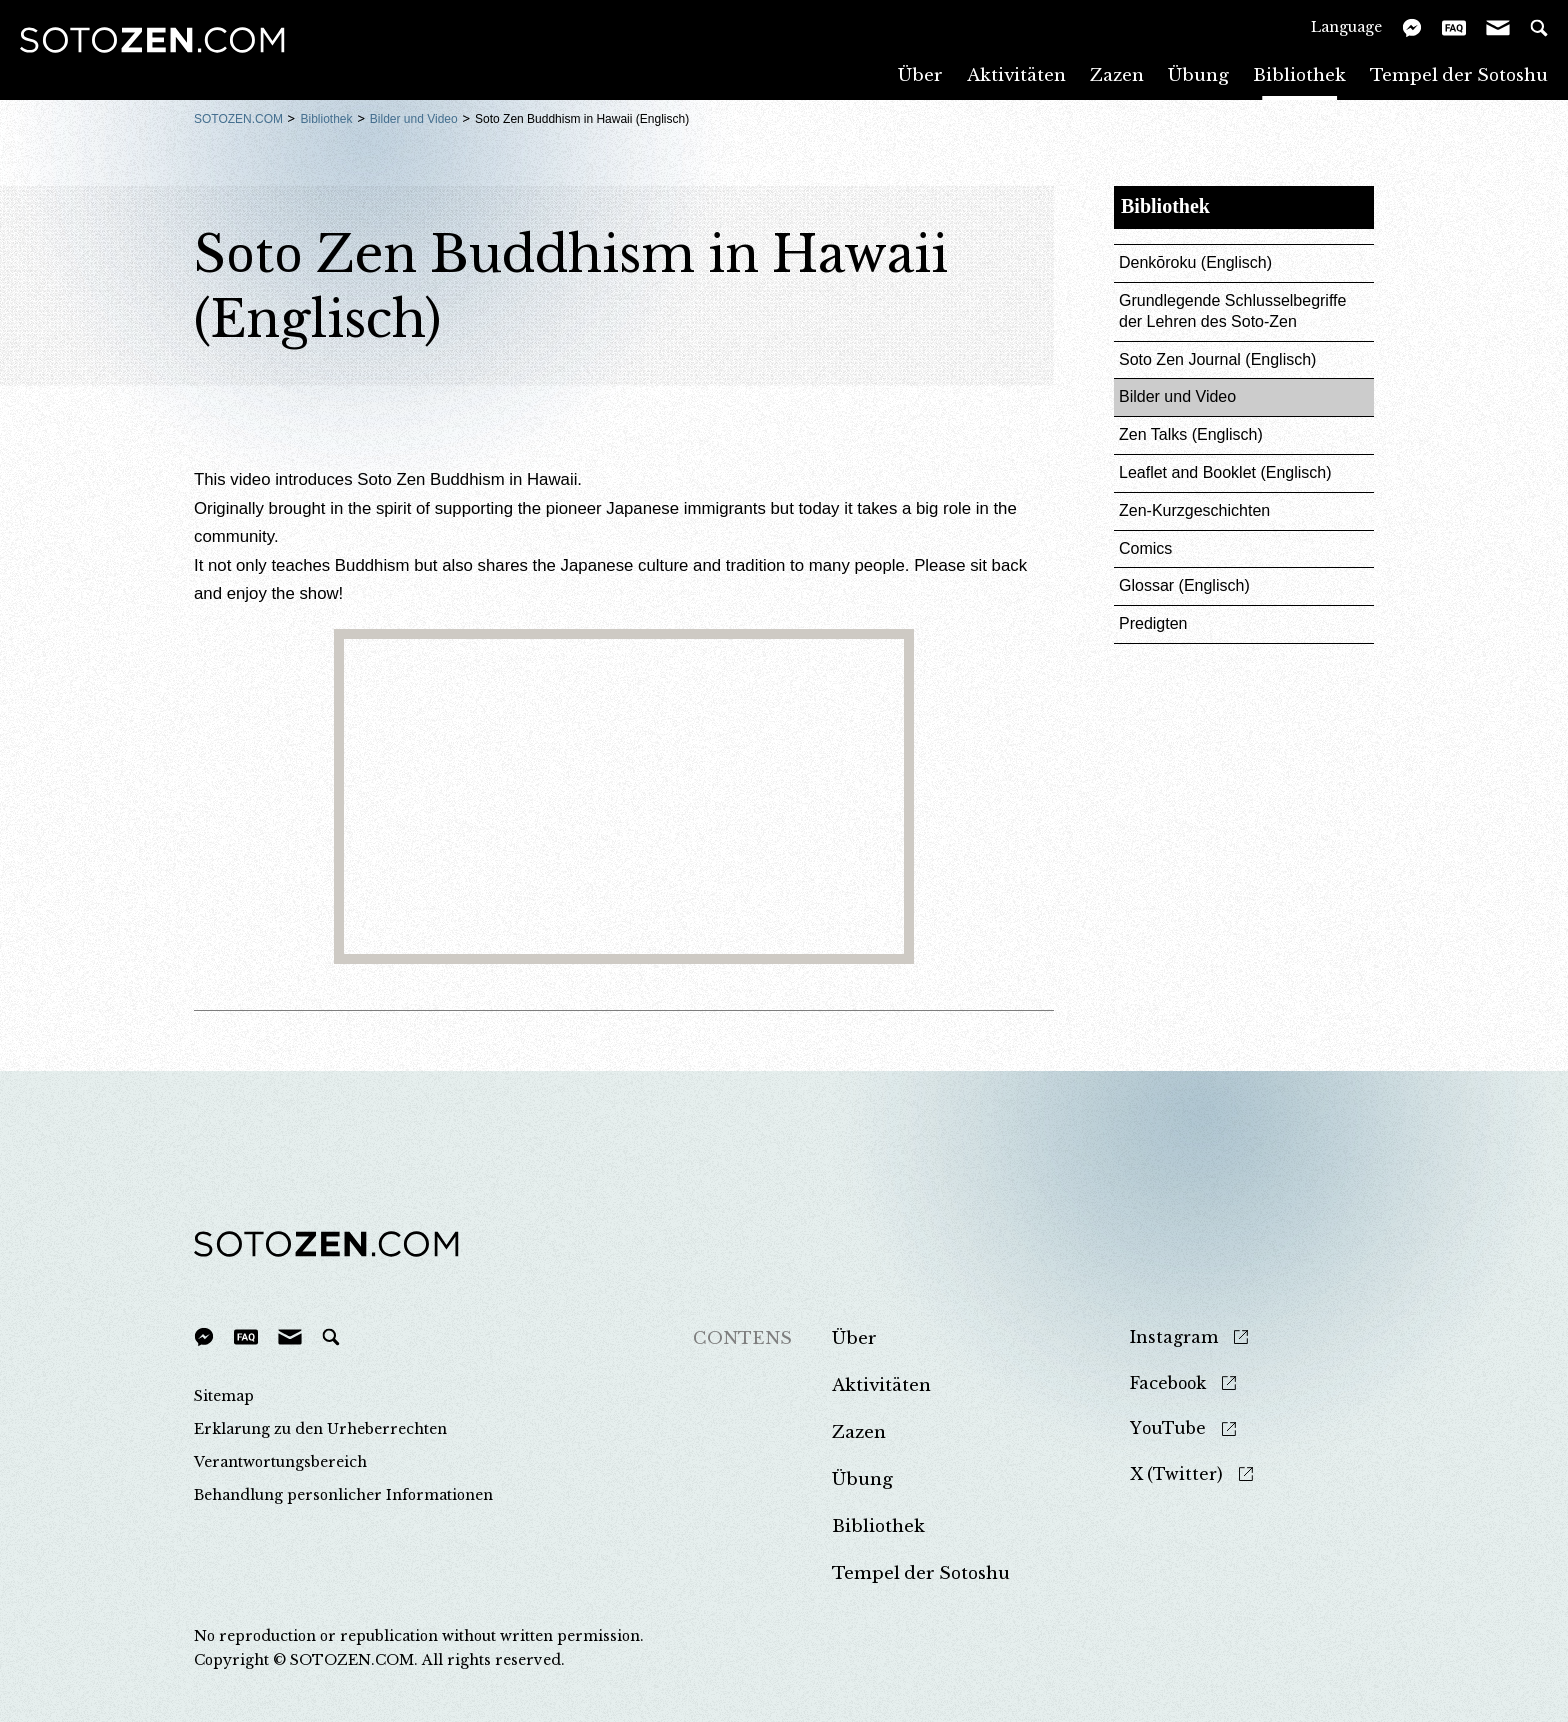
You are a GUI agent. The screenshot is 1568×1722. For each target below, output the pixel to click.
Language (1346, 26)
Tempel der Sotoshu (1459, 74)
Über (920, 74)
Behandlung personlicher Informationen (343, 1495)
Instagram (1174, 1337)
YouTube (1168, 1428)
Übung (1198, 74)
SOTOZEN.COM (238, 119)
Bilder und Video (414, 119)
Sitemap (224, 1396)
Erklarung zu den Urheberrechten (320, 1429)
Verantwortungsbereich (280, 1462)
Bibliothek (1299, 74)
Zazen (1117, 74)
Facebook (1168, 1383)
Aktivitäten (1016, 74)
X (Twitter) (1176, 1474)
